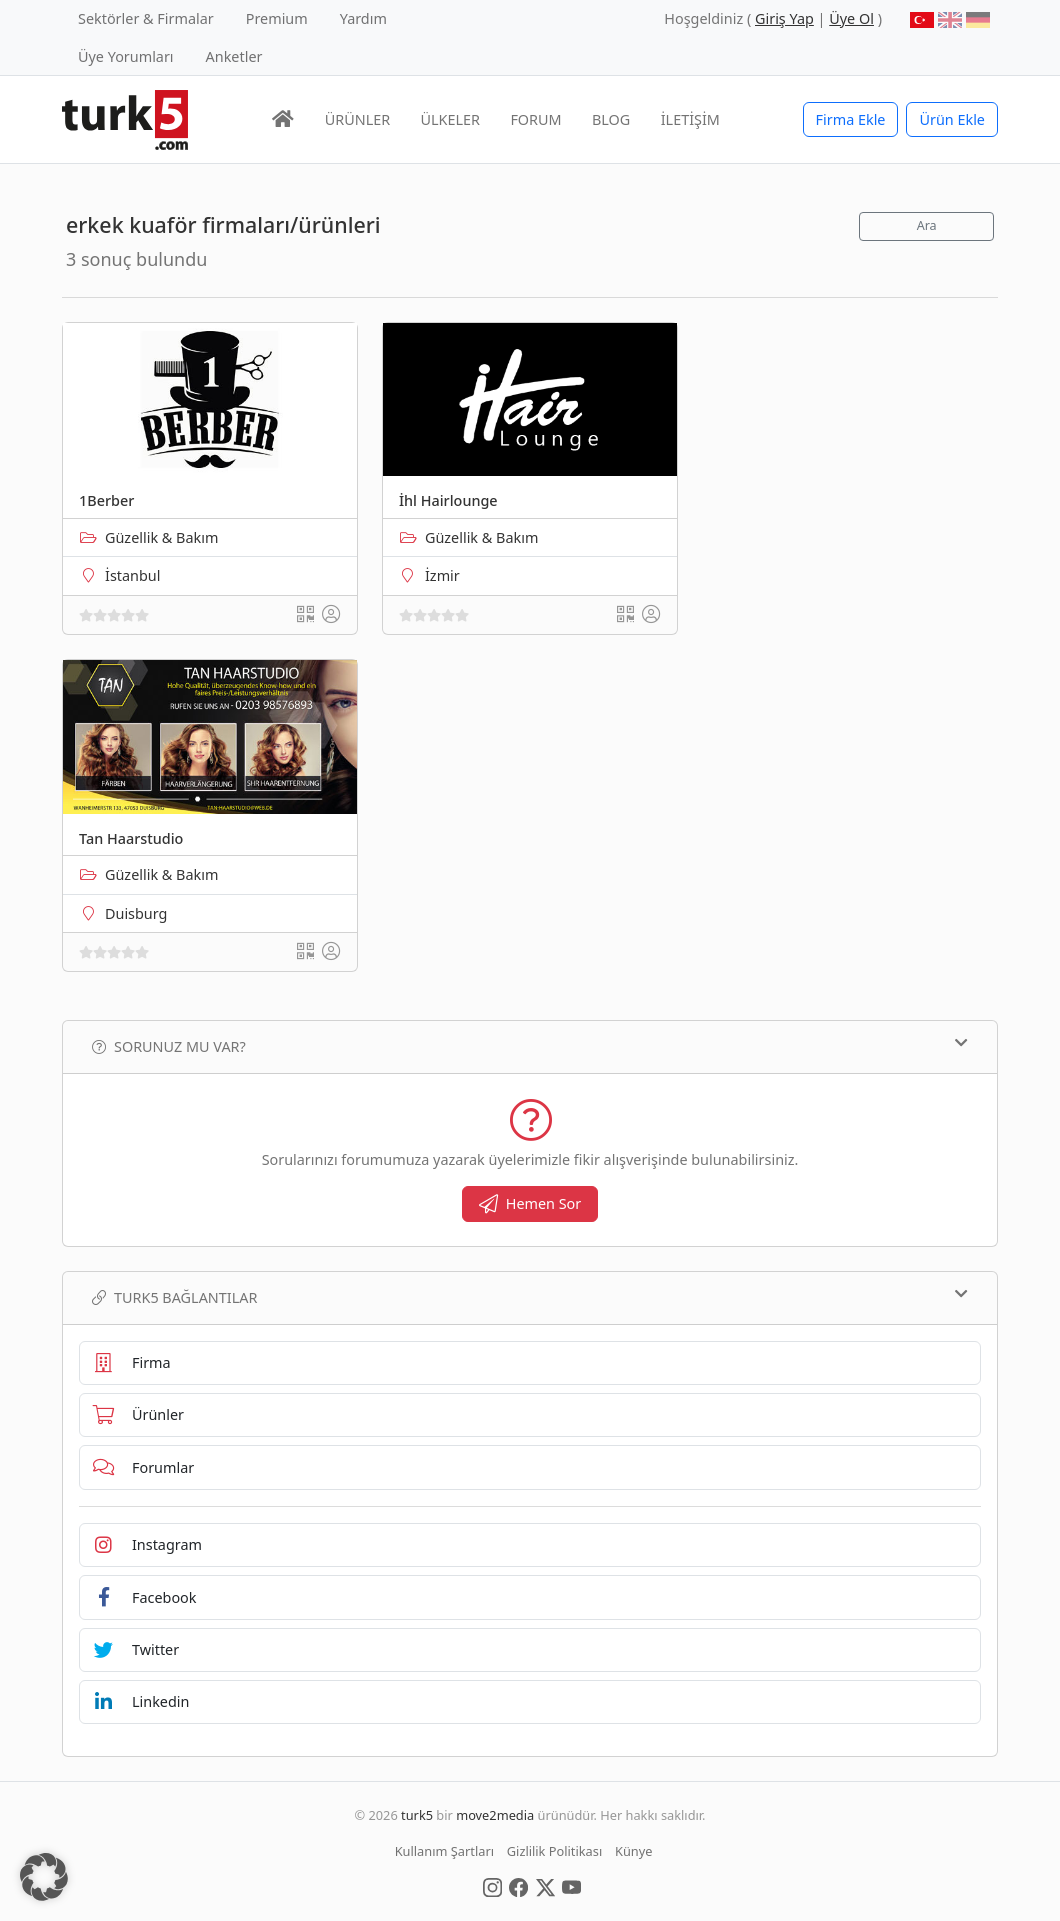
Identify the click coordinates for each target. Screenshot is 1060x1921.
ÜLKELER (450, 119)
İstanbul (132, 575)
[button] (44, 1877)
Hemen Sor (530, 1203)
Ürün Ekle (952, 119)
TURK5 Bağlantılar (530, 1297)
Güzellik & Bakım (161, 537)
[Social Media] (492, 1886)
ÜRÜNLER (357, 119)
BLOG (611, 119)
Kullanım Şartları (444, 1851)
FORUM (535, 119)
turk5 (417, 1815)
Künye (633, 1851)
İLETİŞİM (690, 119)
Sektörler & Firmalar (146, 18)
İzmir (442, 575)
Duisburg (136, 913)
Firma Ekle (851, 119)
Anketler (234, 56)
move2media (495, 1815)
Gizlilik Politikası (554, 1851)
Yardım (363, 18)
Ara (927, 225)
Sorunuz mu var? (530, 1046)
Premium (277, 18)
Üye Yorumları (126, 56)
